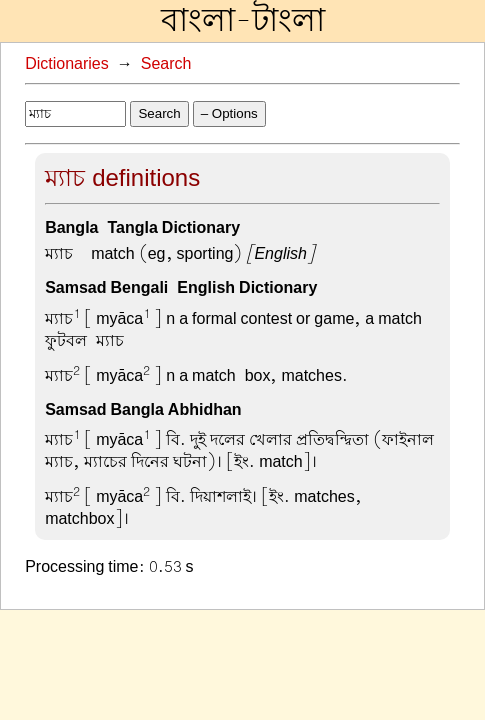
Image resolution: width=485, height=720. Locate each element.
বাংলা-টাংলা (243, 21)
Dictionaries (67, 64)
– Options (229, 113)
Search (166, 64)
